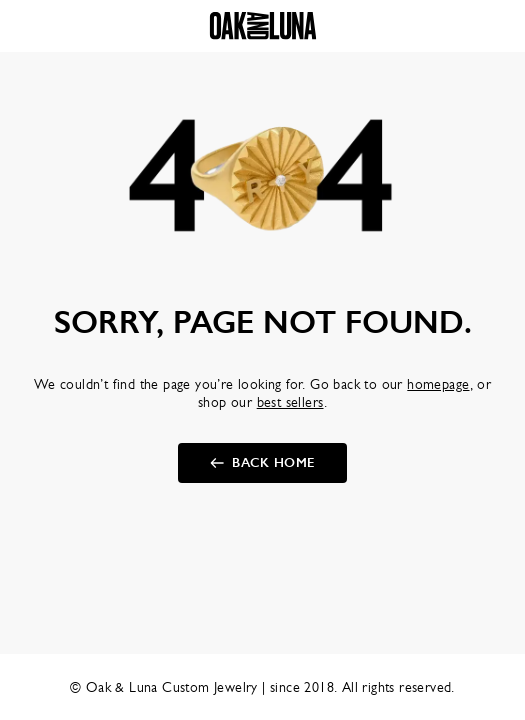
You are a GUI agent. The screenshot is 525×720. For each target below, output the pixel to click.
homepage (438, 384)
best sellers (290, 402)
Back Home (273, 463)
